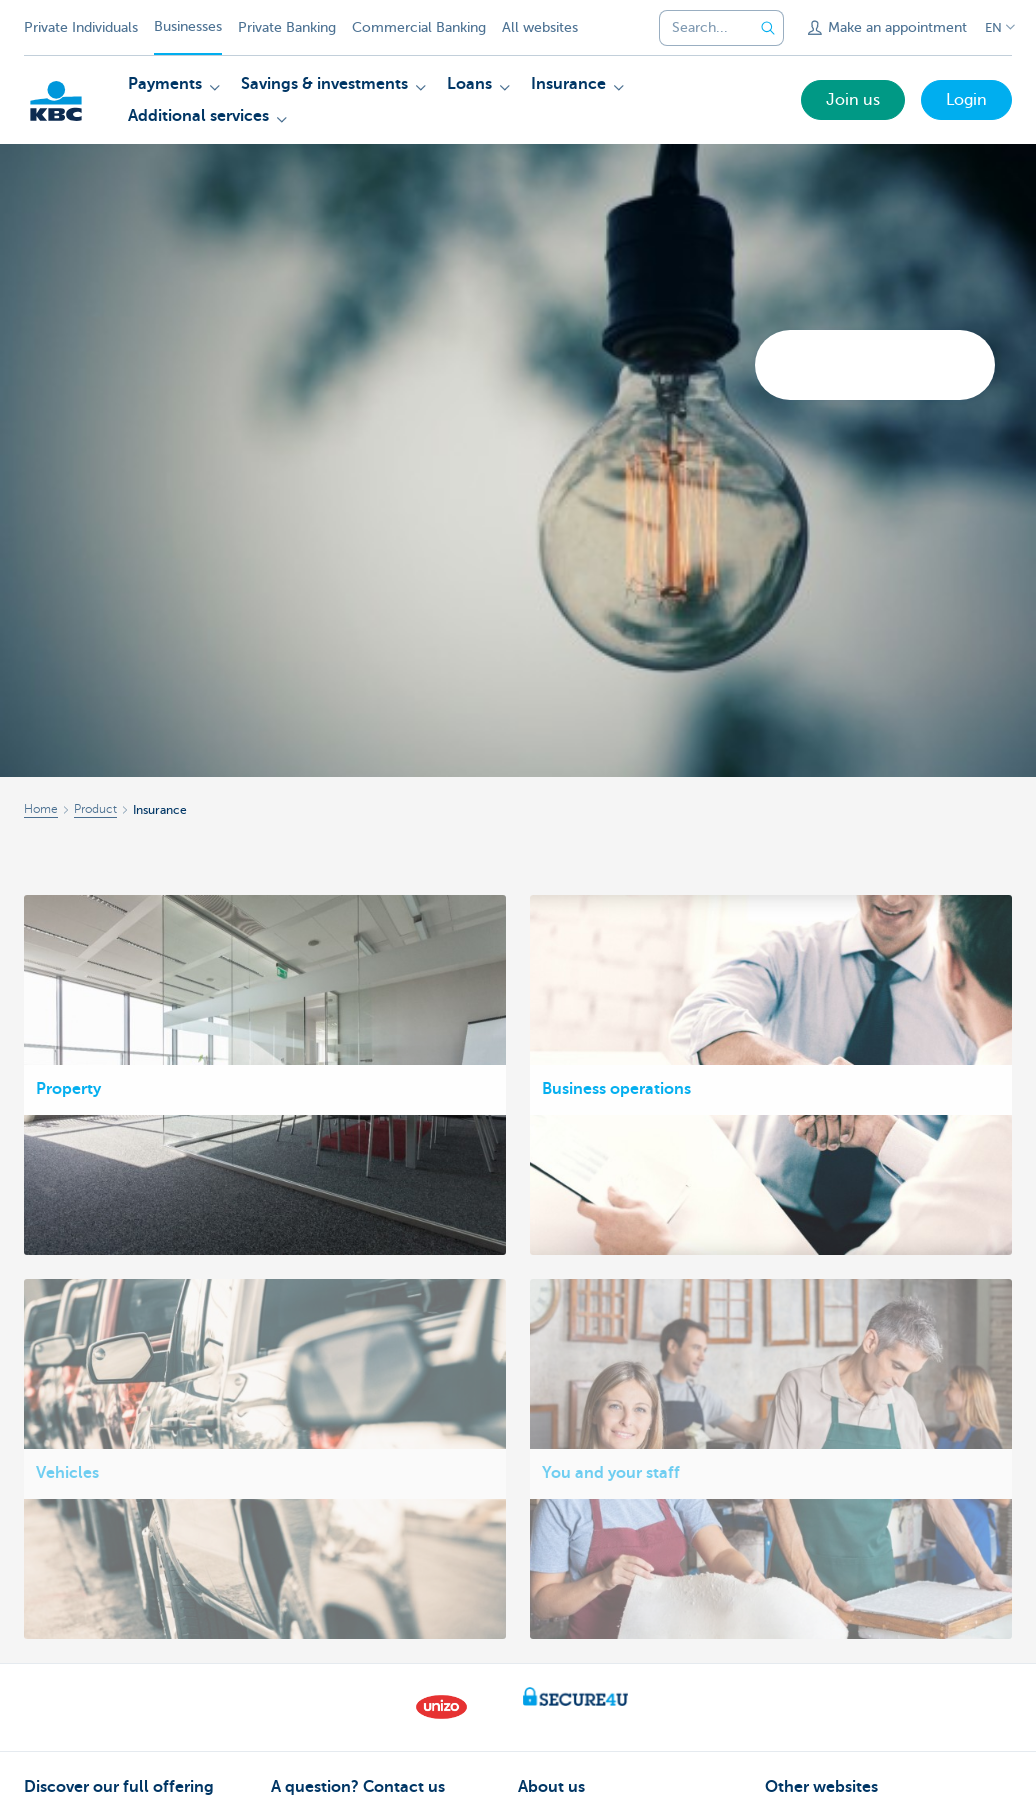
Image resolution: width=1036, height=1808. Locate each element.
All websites (540, 27)
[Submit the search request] (768, 28)
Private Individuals (81, 27)
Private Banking (287, 27)
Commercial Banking (419, 27)
